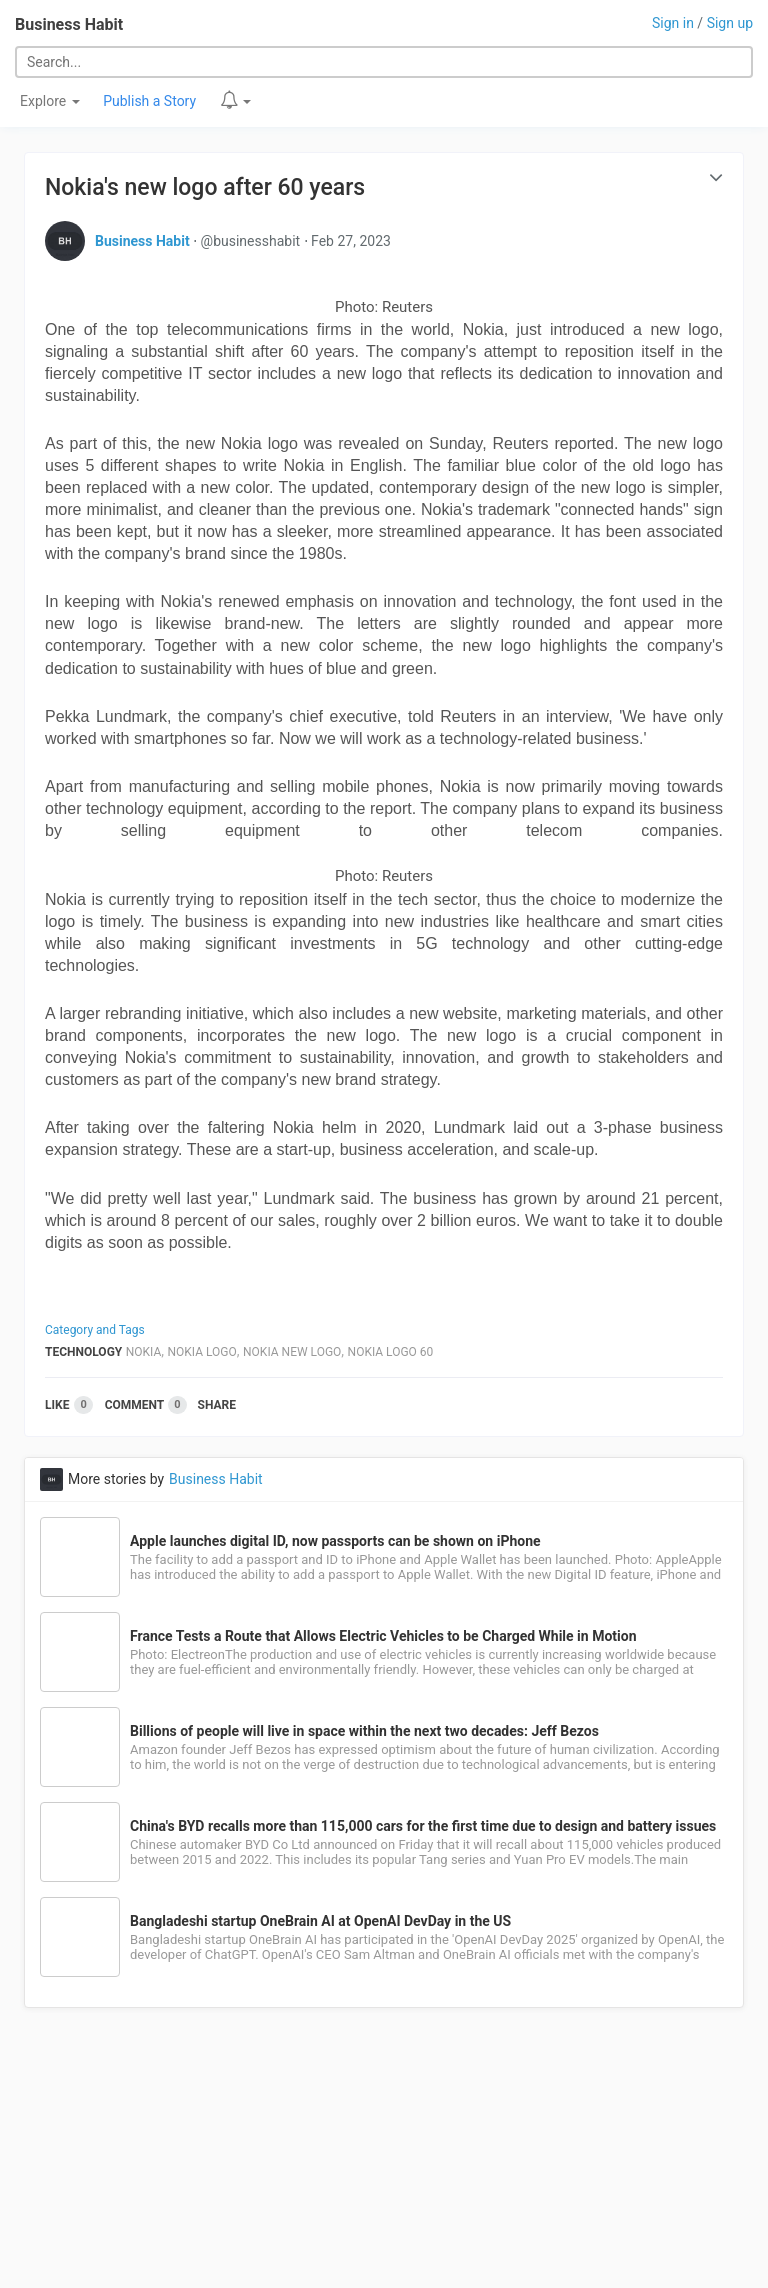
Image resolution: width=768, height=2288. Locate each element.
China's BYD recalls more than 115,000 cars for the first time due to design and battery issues (423, 1826)
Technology (83, 1352)
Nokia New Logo (292, 1352)
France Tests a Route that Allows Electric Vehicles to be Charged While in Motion (383, 1636)
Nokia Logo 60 (391, 1352)
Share (217, 1405)
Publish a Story (149, 101)
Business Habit (69, 24)
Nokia (144, 1352)
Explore (50, 101)
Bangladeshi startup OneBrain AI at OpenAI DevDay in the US (320, 1921)
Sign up (730, 23)
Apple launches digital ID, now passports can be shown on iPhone (335, 1541)
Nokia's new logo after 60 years (205, 187)
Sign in (673, 23)
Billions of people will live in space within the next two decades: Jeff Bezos (364, 1731)
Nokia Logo (202, 1352)
